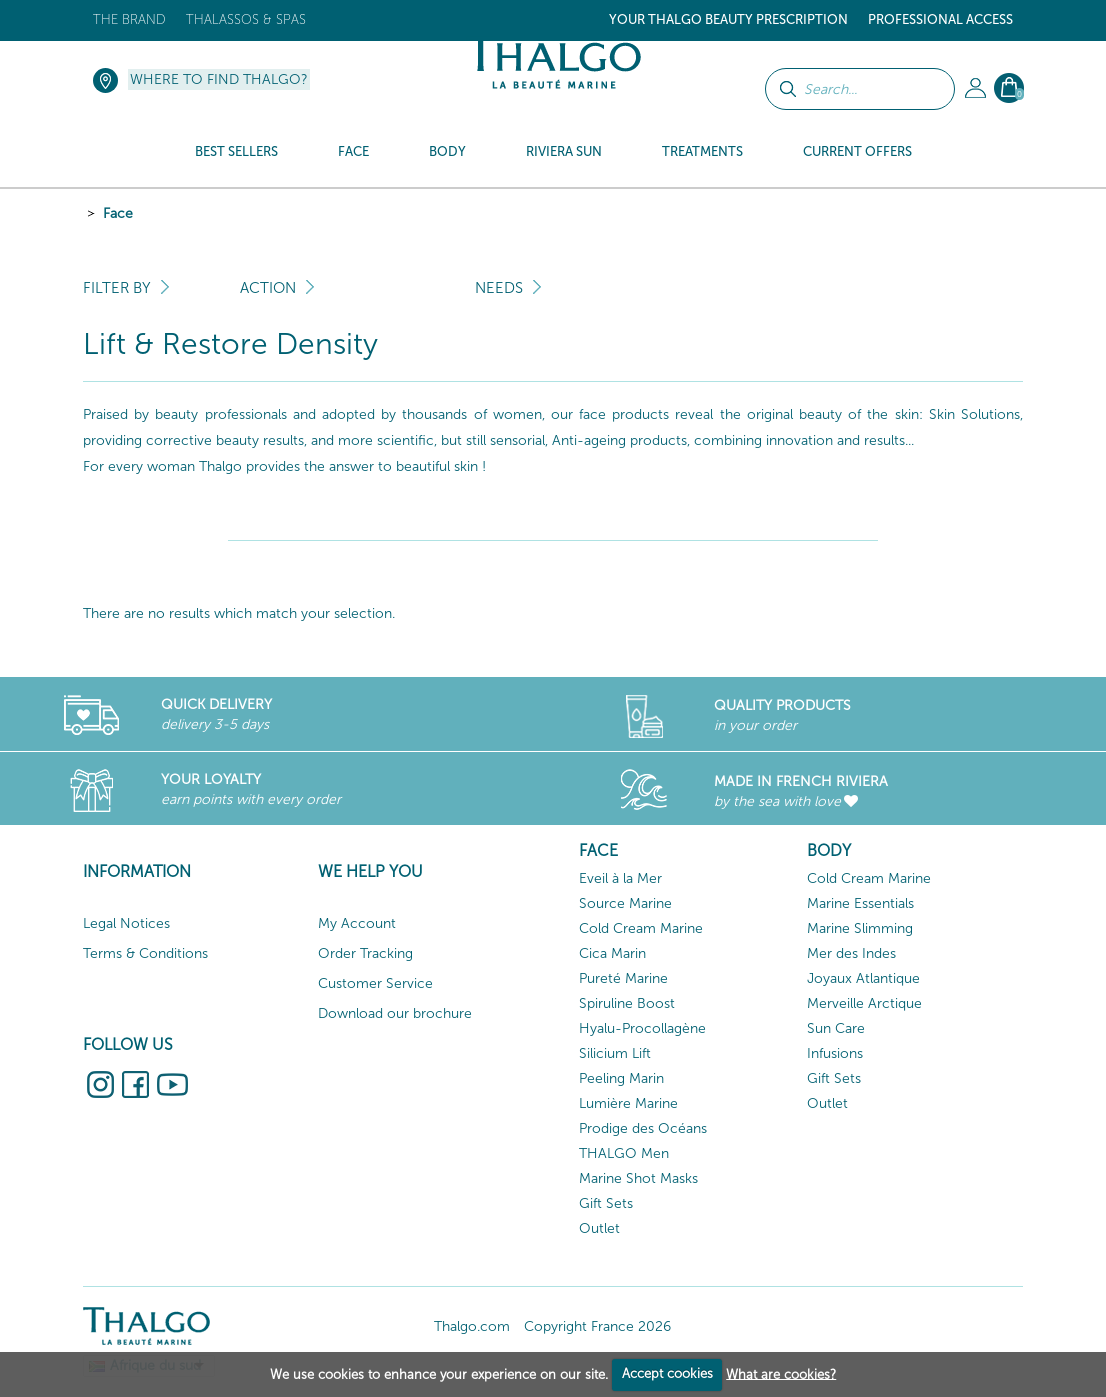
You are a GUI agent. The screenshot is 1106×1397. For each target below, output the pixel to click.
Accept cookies (667, 1373)
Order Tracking (365, 953)
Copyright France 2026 (597, 1326)
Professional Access (940, 19)
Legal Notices (126, 923)
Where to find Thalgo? (219, 79)
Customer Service (375, 983)
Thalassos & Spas (246, 19)
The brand (129, 19)
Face (118, 213)
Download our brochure (395, 1013)
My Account (357, 923)
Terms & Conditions (145, 953)
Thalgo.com (472, 1326)
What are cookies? (781, 1373)
